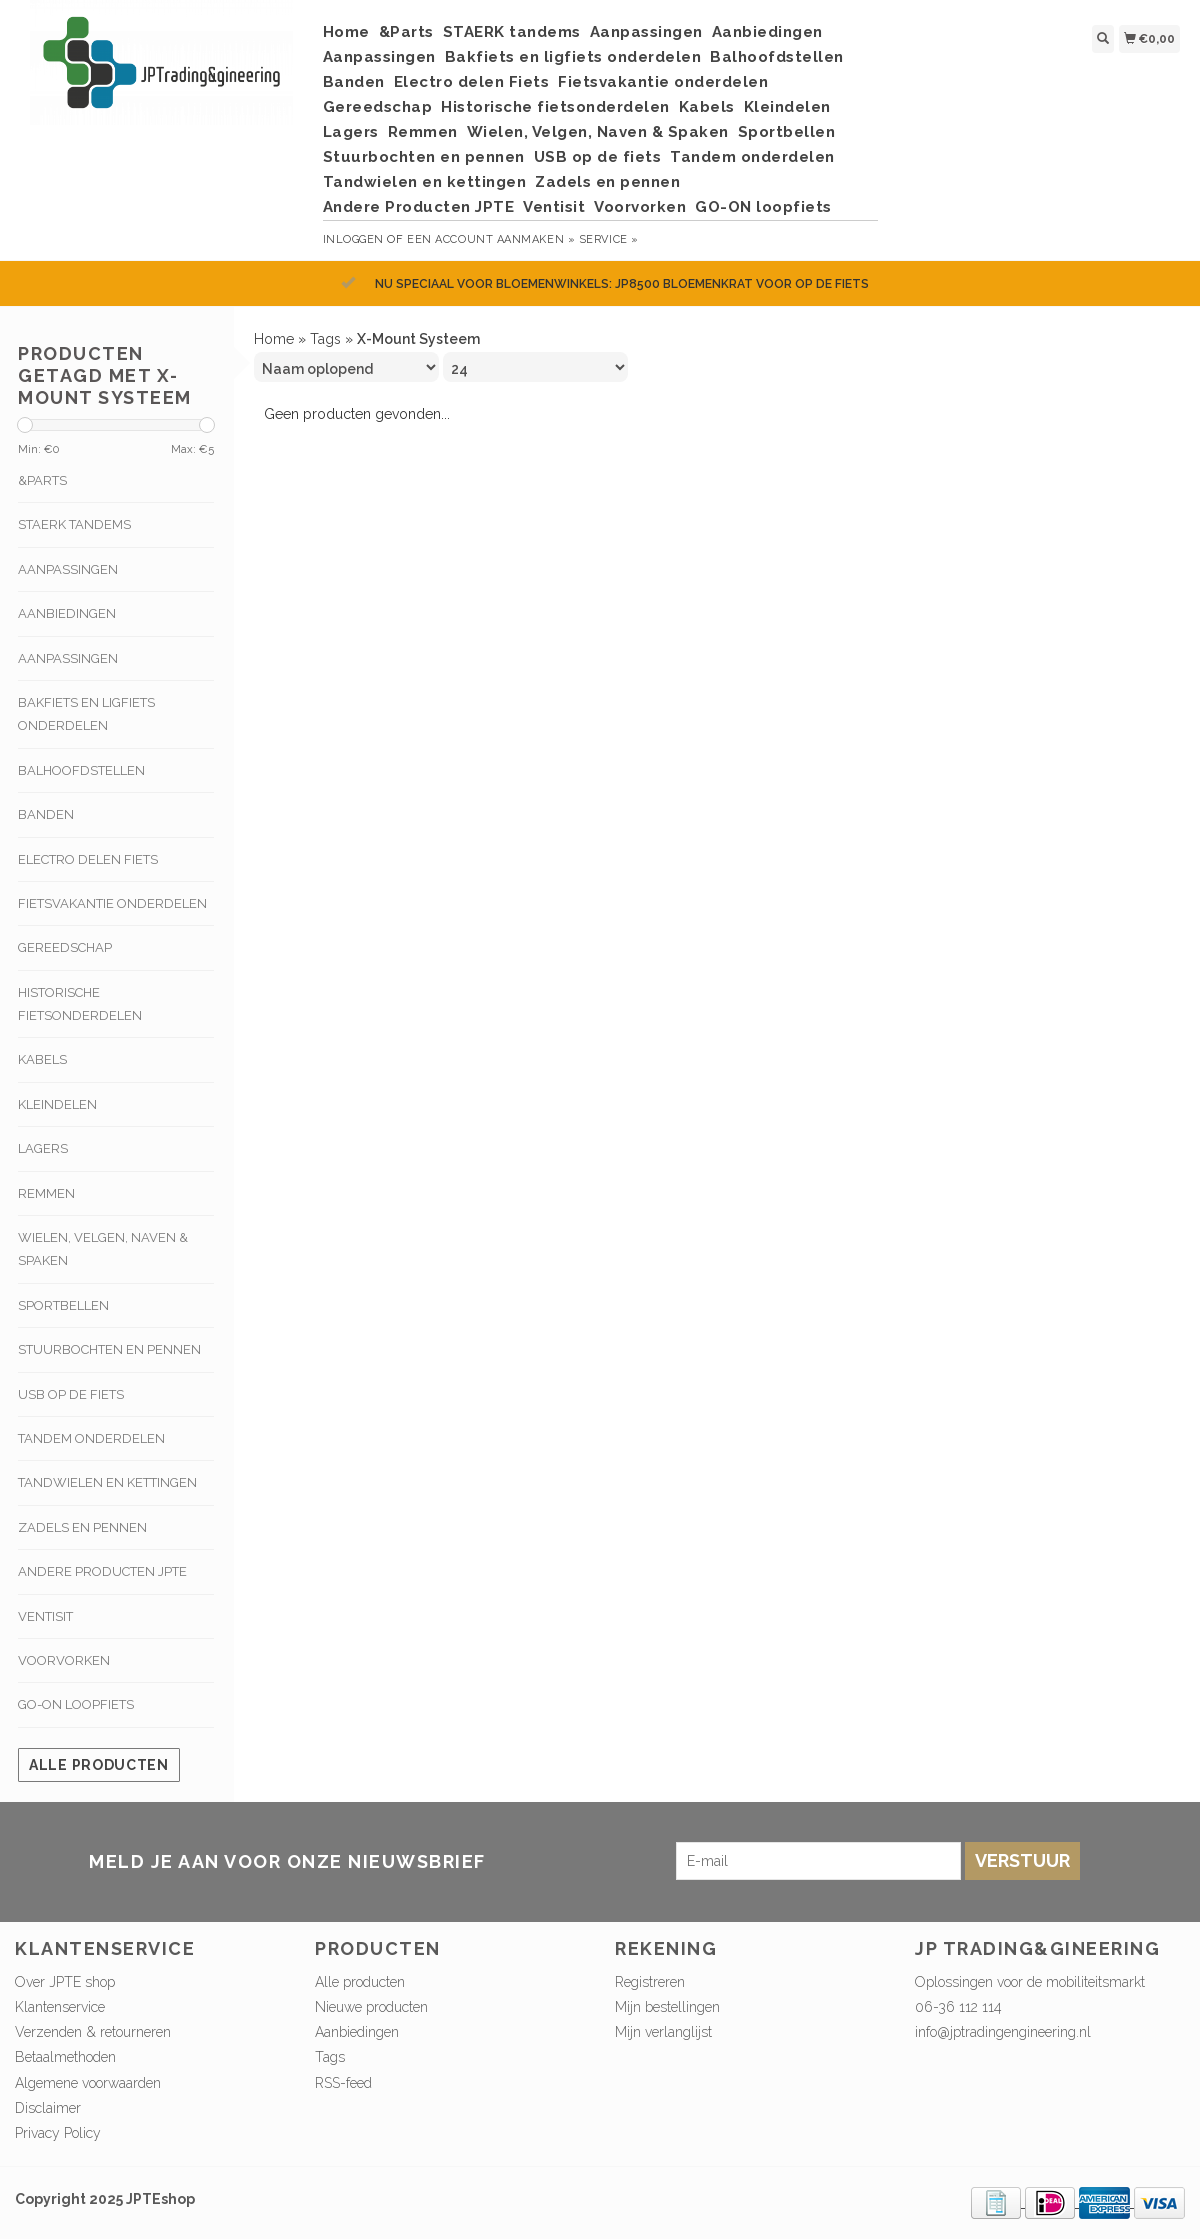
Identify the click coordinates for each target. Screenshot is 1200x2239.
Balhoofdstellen (777, 57)
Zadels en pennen (607, 182)
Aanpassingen (646, 32)
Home (346, 32)
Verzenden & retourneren (93, 2032)
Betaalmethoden (65, 2057)
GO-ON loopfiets (763, 207)
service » (609, 239)
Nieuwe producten (371, 2007)
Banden (354, 82)
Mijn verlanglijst (663, 2032)
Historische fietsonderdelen (555, 107)
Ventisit (554, 207)
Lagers (351, 132)
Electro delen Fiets (472, 82)
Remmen (423, 132)
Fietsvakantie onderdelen (663, 82)
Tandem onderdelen (752, 157)
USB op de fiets (598, 157)
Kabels (707, 107)
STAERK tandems (512, 32)
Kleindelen (787, 107)
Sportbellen (787, 132)
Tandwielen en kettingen (425, 182)
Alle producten (99, 1765)
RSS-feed (343, 2083)
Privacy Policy (58, 2133)
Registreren (650, 1982)
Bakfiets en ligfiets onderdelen (573, 57)
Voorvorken (640, 207)
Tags (325, 339)
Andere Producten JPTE (419, 207)
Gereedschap (378, 107)
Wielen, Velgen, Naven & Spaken (598, 132)
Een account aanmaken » (491, 239)
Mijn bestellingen (667, 2007)
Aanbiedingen (767, 32)
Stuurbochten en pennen (424, 157)
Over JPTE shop (65, 1982)
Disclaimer (48, 2108)
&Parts (406, 32)
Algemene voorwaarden (88, 2083)
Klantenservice (60, 2007)
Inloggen (353, 239)
